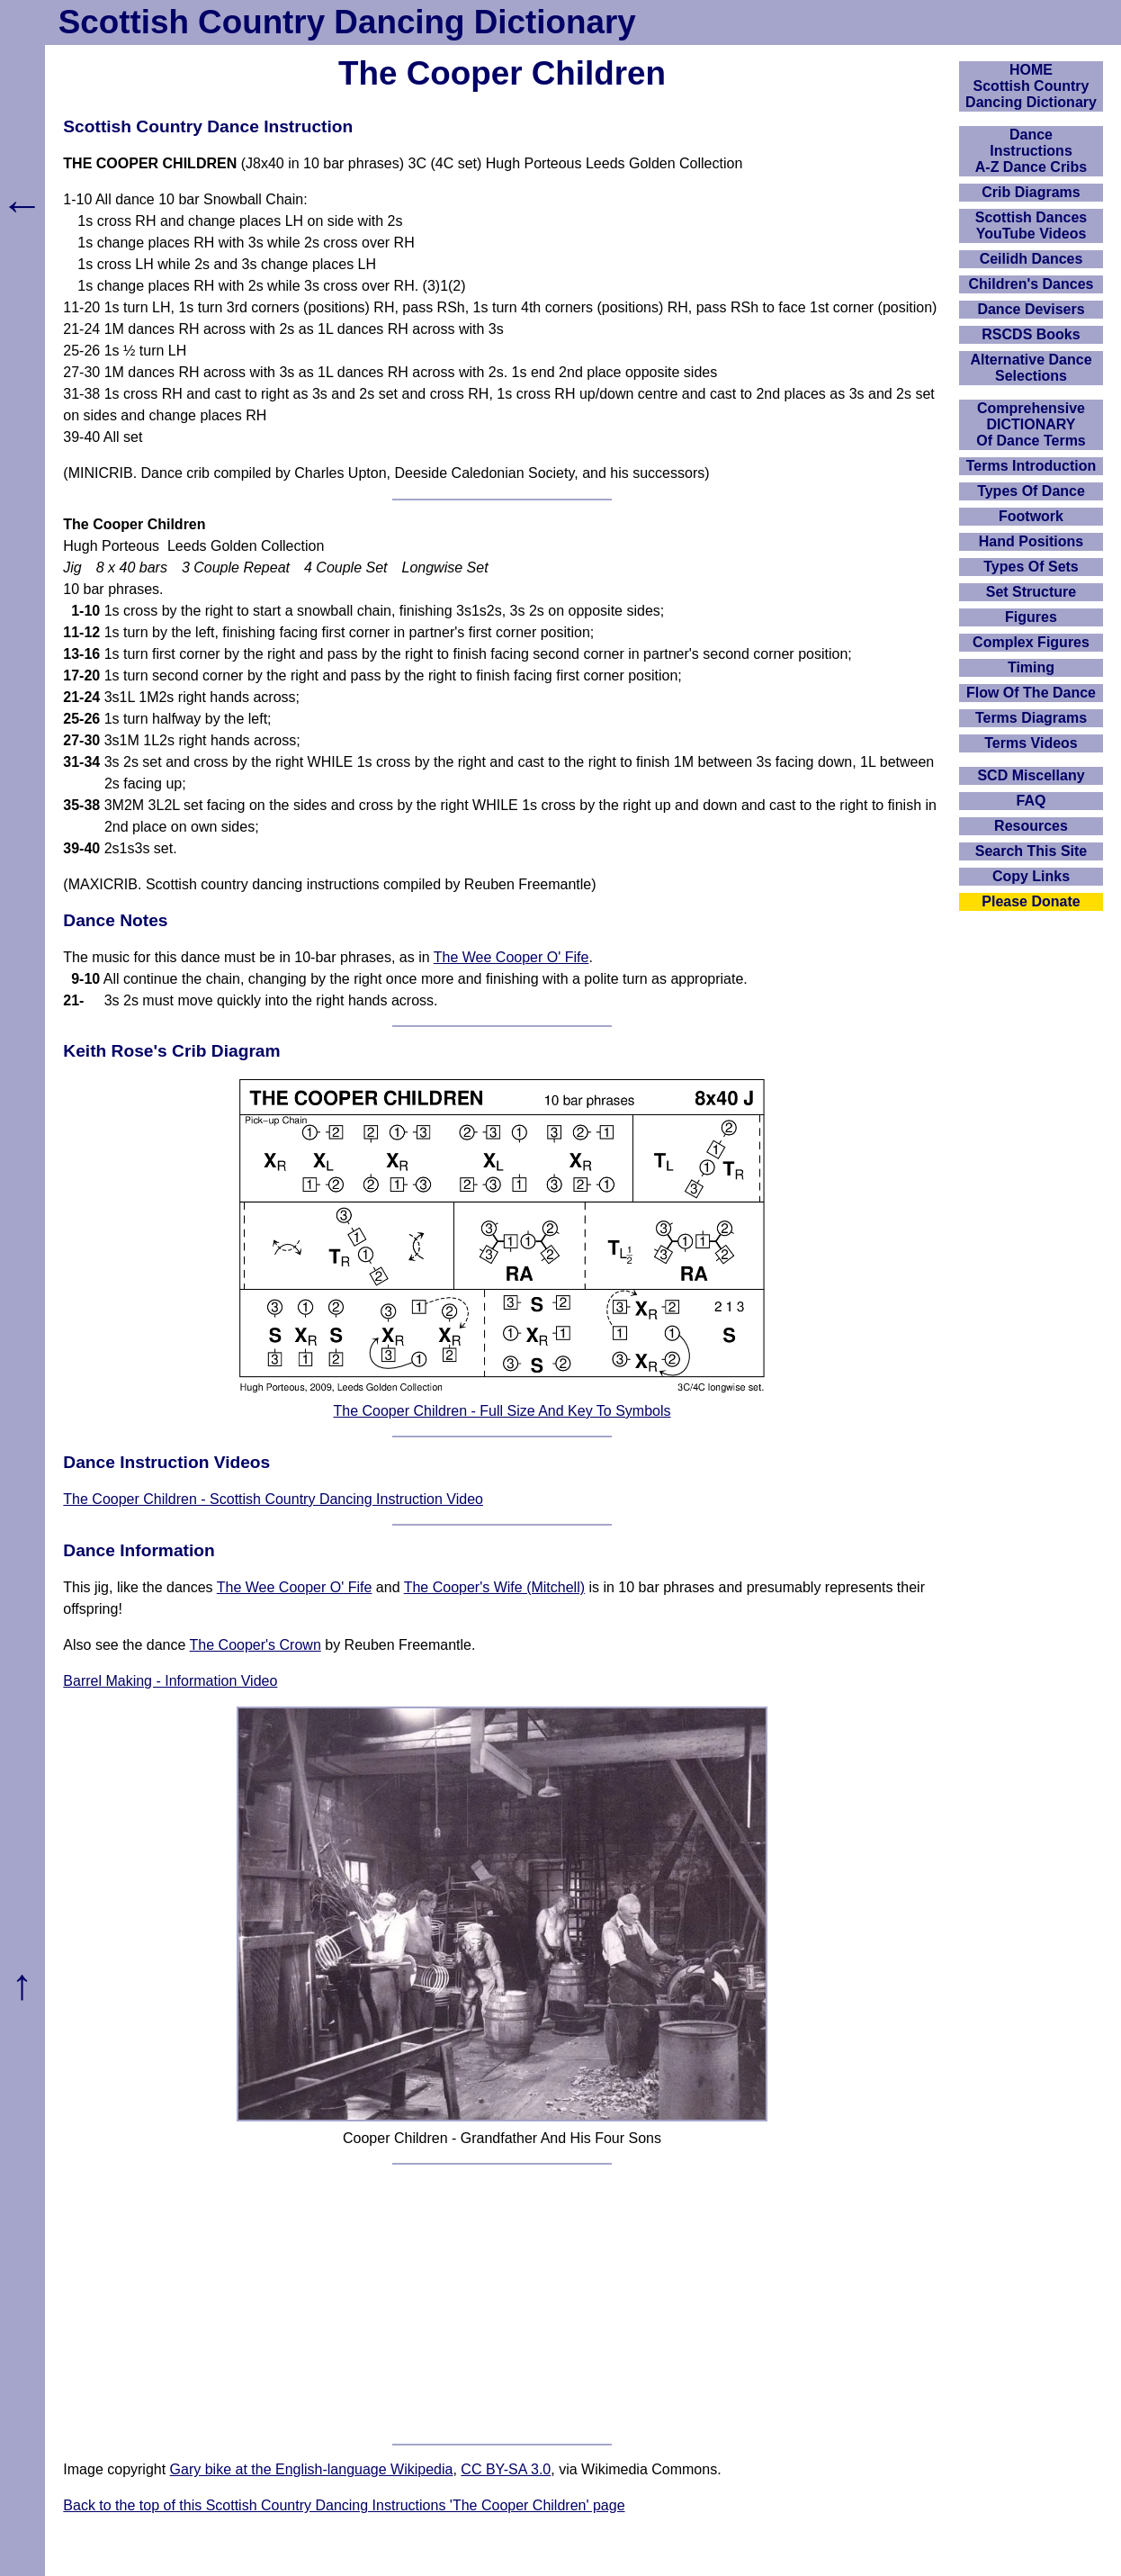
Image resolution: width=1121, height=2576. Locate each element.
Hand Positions (1031, 541)
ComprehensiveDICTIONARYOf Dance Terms (1031, 424)
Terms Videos (1030, 743)
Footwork (1031, 516)
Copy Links (1031, 876)
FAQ (1031, 800)
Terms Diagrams (1031, 717)
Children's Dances (1031, 284)
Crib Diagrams (1031, 192)
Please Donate (1031, 901)
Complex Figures (1031, 642)
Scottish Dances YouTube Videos (1031, 225)
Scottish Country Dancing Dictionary (347, 22)
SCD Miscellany (1030, 775)
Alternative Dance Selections (1030, 367)
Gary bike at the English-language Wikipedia (311, 2469)
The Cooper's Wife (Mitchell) (494, 1587)
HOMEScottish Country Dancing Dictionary (1031, 86)
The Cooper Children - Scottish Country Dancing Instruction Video (273, 1499)
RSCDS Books (1031, 334)
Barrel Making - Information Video (170, 1681)
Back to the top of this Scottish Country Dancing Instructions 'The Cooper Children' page (343, 2505)
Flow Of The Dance (1031, 692)
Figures (1031, 617)
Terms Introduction (1031, 465)
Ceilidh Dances (1031, 258)
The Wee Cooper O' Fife (511, 957)
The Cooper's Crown (255, 1645)
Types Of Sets (1031, 566)
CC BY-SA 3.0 (506, 2469)
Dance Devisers (1030, 309)
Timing (1031, 667)
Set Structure (1031, 591)
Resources (1031, 825)
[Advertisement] (502, 2304)
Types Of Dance (1031, 491)
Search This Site (1031, 851)
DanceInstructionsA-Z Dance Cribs (1031, 151)
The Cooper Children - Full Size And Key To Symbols (502, 1411)
